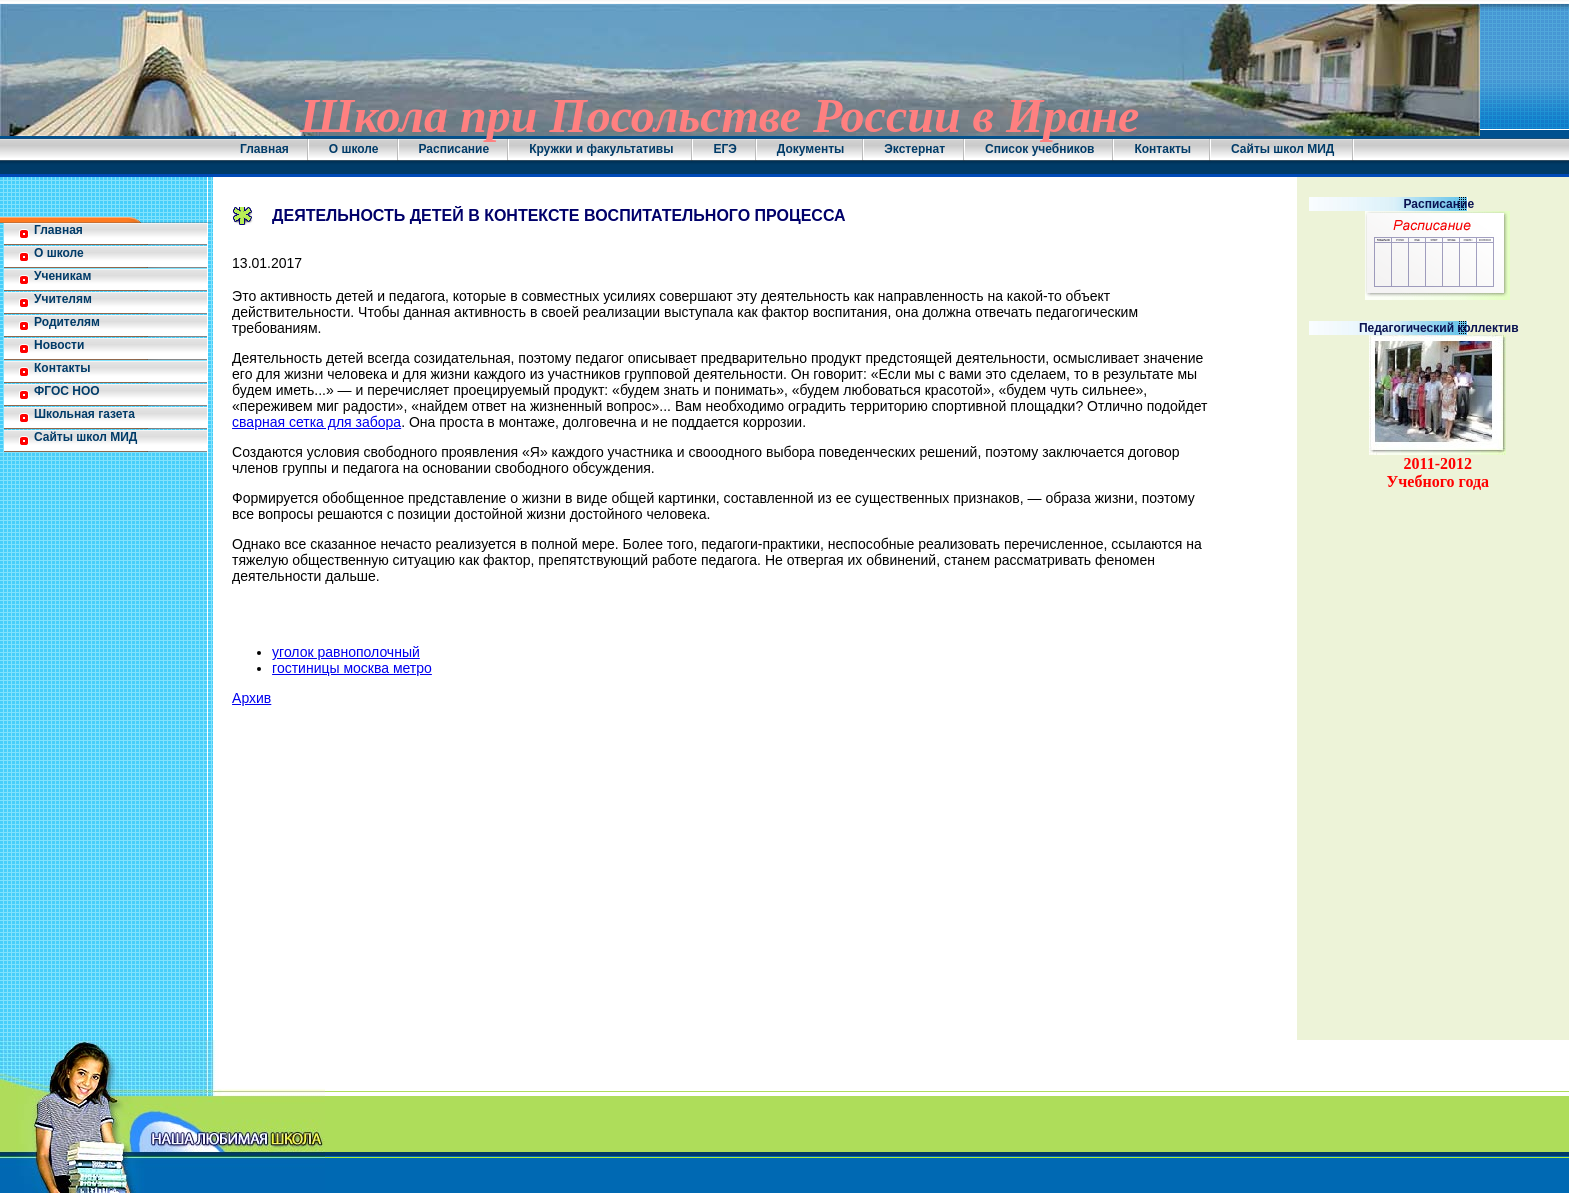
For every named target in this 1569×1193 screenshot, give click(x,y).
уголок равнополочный (346, 652)
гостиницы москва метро (352, 668)
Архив (251, 698)
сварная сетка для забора (316, 422)
